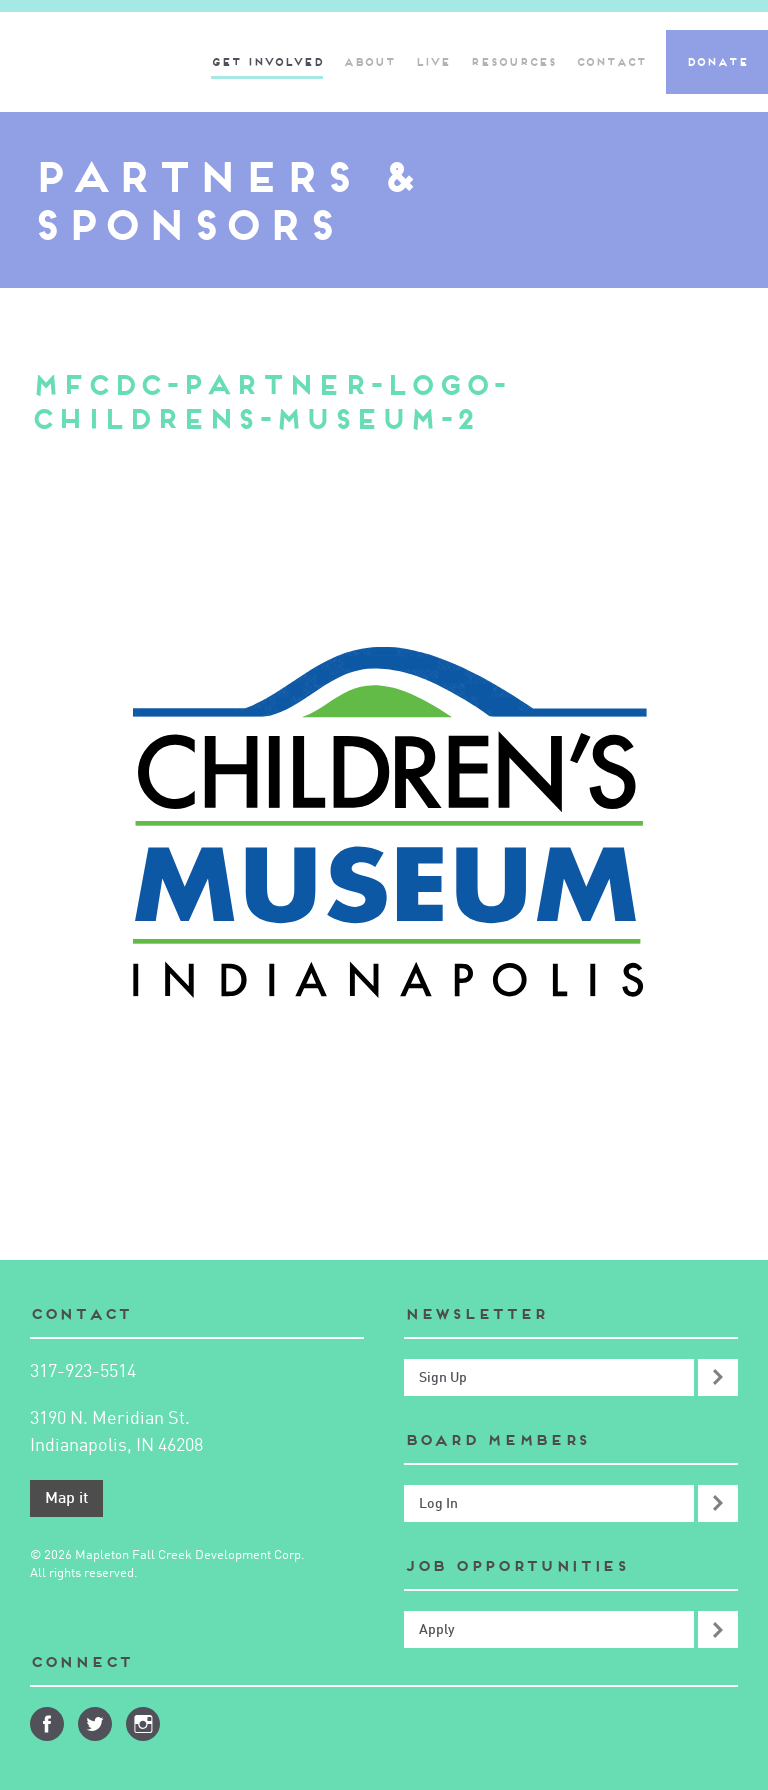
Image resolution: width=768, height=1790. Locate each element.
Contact (611, 62)
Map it (66, 1499)
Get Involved (267, 62)
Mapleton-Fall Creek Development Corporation (93, 62)
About (369, 62)
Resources (513, 62)
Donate (717, 62)
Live (432, 62)
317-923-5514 (83, 1372)
